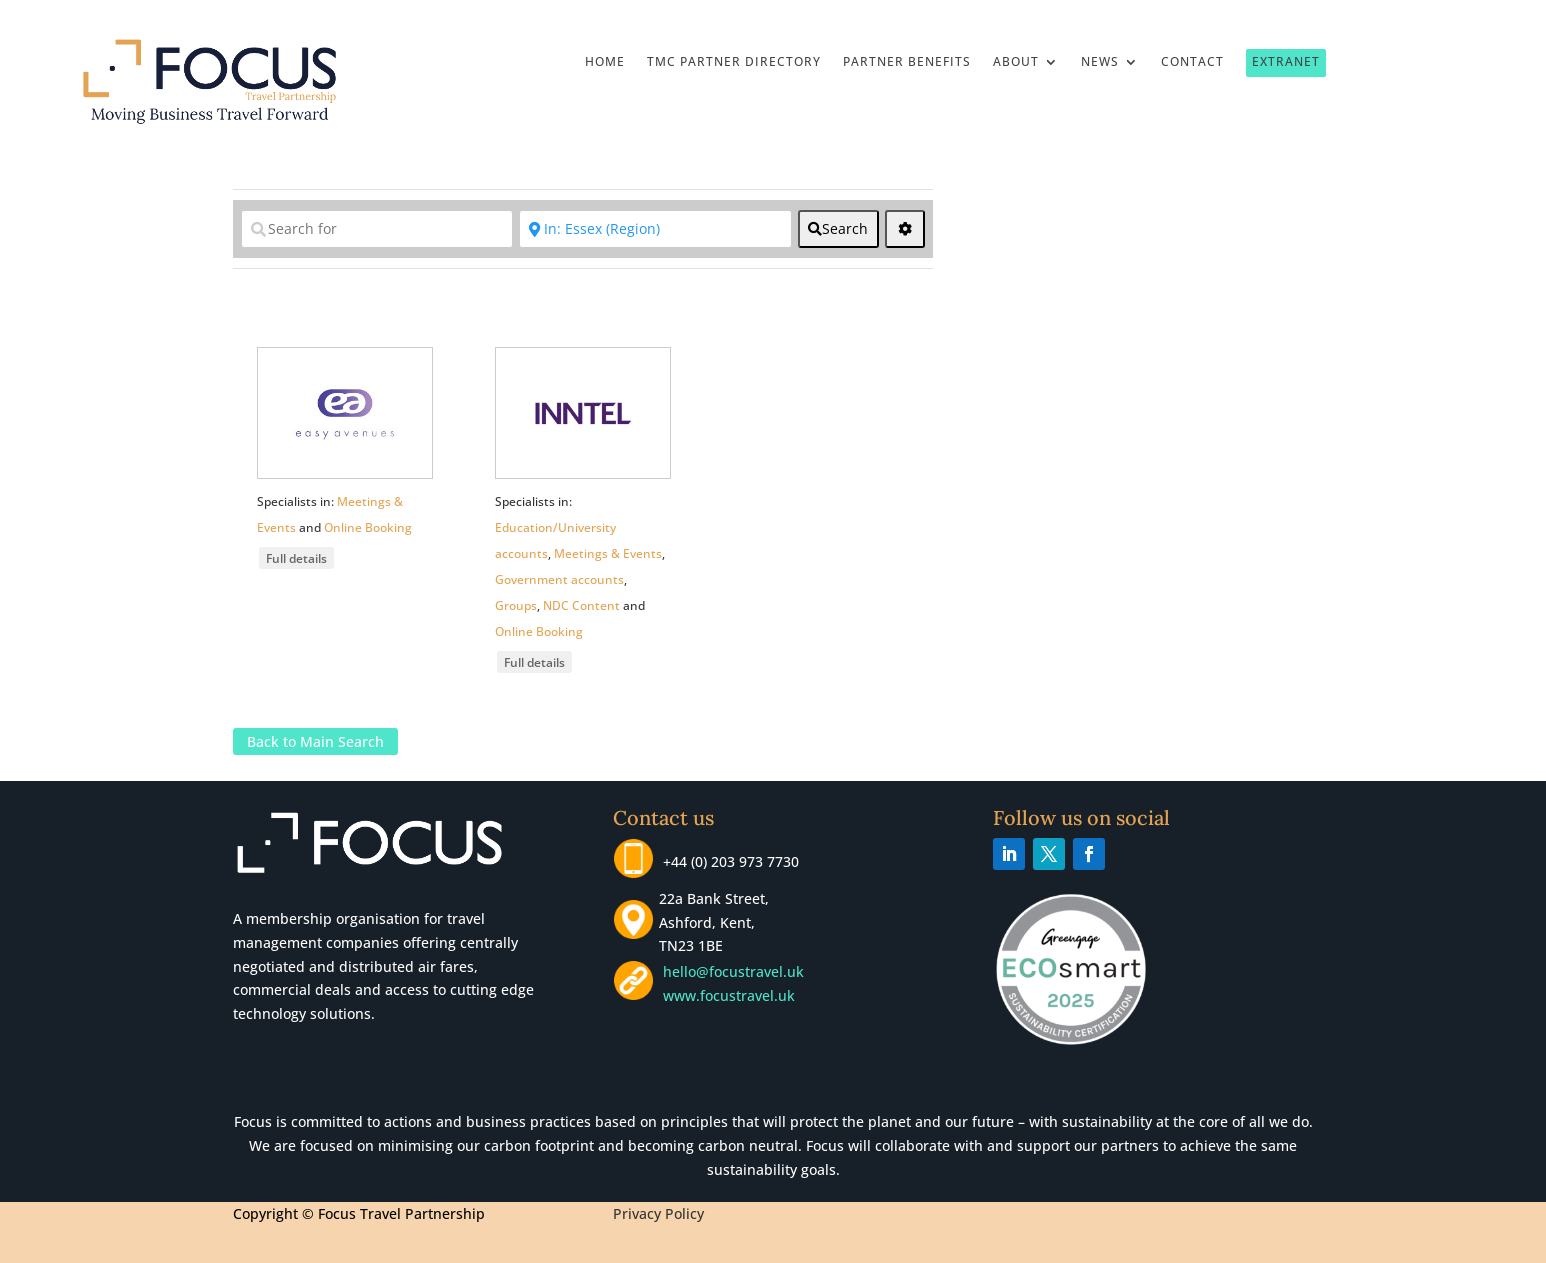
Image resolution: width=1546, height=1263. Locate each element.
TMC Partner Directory (734, 62)
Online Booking (368, 527)
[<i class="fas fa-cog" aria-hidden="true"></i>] (905, 229)
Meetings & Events (608, 553)
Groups (516, 605)
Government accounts (559, 579)
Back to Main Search (315, 741)
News (1100, 62)
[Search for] (377, 229)
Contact (1192, 62)
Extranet (1286, 61)
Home (605, 62)
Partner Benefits (907, 62)
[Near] (655, 229)
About (1016, 62)
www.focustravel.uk (725, 995)
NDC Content (581, 605)
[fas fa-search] (838, 229)
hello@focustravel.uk (737, 971)
